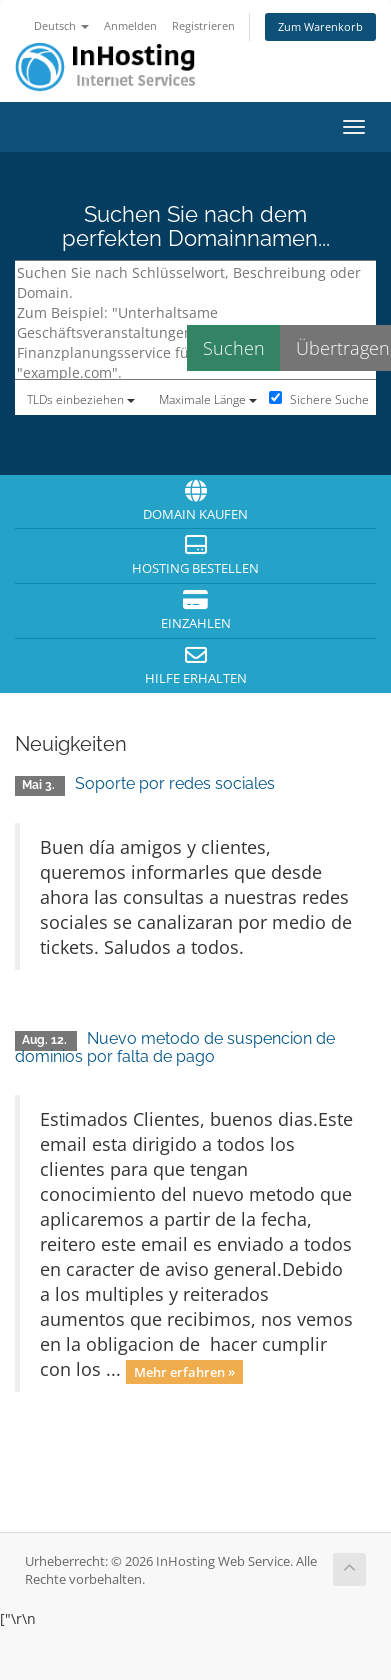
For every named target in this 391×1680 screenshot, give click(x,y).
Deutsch (61, 25)
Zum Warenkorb (320, 26)
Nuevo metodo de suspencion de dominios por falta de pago (175, 1047)
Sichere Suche (319, 399)
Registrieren (203, 25)
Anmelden (130, 25)
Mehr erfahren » (184, 1371)
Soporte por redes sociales (175, 783)
